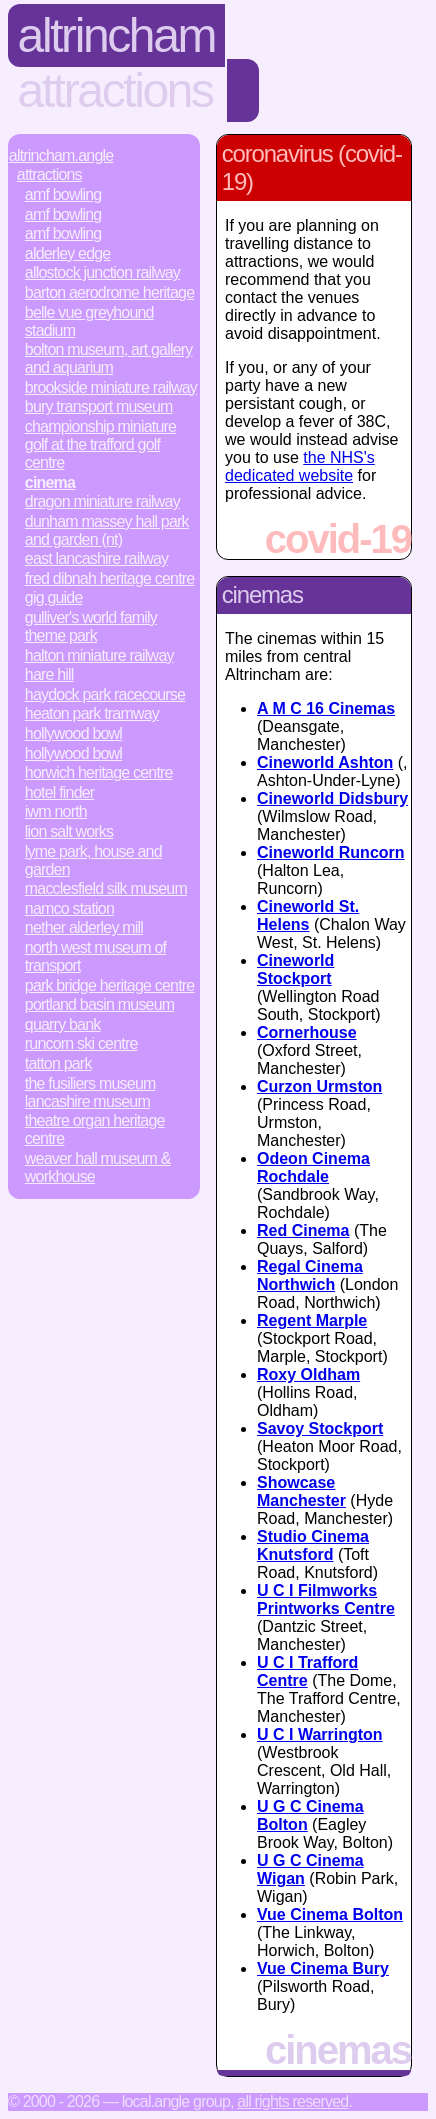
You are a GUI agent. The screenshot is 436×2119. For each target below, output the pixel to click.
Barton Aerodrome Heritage (109, 292)
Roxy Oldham (308, 1374)
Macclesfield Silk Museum (106, 888)
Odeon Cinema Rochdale (313, 1167)
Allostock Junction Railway (102, 272)
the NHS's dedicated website (300, 466)
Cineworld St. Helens (308, 915)
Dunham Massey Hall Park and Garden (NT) (107, 530)
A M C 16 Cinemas (326, 708)
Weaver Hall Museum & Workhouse (98, 1167)
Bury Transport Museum (99, 406)
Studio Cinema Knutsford (313, 1545)
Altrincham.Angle (61, 155)
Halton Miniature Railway (99, 655)
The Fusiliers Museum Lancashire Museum (90, 1092)
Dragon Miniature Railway (102, 501)
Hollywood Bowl (73, 733)
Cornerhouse (307, 1032)
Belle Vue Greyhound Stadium (89, 321)
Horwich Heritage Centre (99, 772)
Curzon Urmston (319, 1086)
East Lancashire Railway (96, 558)
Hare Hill (49, 674)
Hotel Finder (60, 792)
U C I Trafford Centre (307, 1671)
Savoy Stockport (320, 1428)
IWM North (56, 811)
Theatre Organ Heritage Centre (95, 1129)
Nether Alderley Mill (84, 927)
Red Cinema (303, 1230)
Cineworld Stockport (295, 969)
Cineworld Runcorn (331, 852)
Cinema (50, 482)
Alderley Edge (68, 253)
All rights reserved (292, 2101)
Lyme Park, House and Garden (93, 860)
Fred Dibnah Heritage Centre (110, 578)
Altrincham (116, 35)
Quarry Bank (63, 1024)
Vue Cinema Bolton (330, 1914)
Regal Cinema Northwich (310, 1275)
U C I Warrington (320, 1734)
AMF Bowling (63, 194)
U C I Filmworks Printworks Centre (326, 1599)
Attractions (115, 90)
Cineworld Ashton (325, 762)
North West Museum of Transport (95, 956)
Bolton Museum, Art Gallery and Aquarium (109, 358)
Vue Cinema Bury (323, 1968)
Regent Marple (312, 1320)
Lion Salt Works (69, 831)
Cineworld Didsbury (332, 798)
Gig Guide (54, 597)
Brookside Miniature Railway (111, 387)
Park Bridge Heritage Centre (110, 985)
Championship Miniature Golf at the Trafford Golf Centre (100, 444)
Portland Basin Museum (100, 1004)
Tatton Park (58, 1063)
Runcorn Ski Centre (81, 1043)
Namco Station (69, 908)
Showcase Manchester (301, 1491)
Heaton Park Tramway (92, 713)
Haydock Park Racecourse (105, 694)
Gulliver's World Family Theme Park (91, 626)
